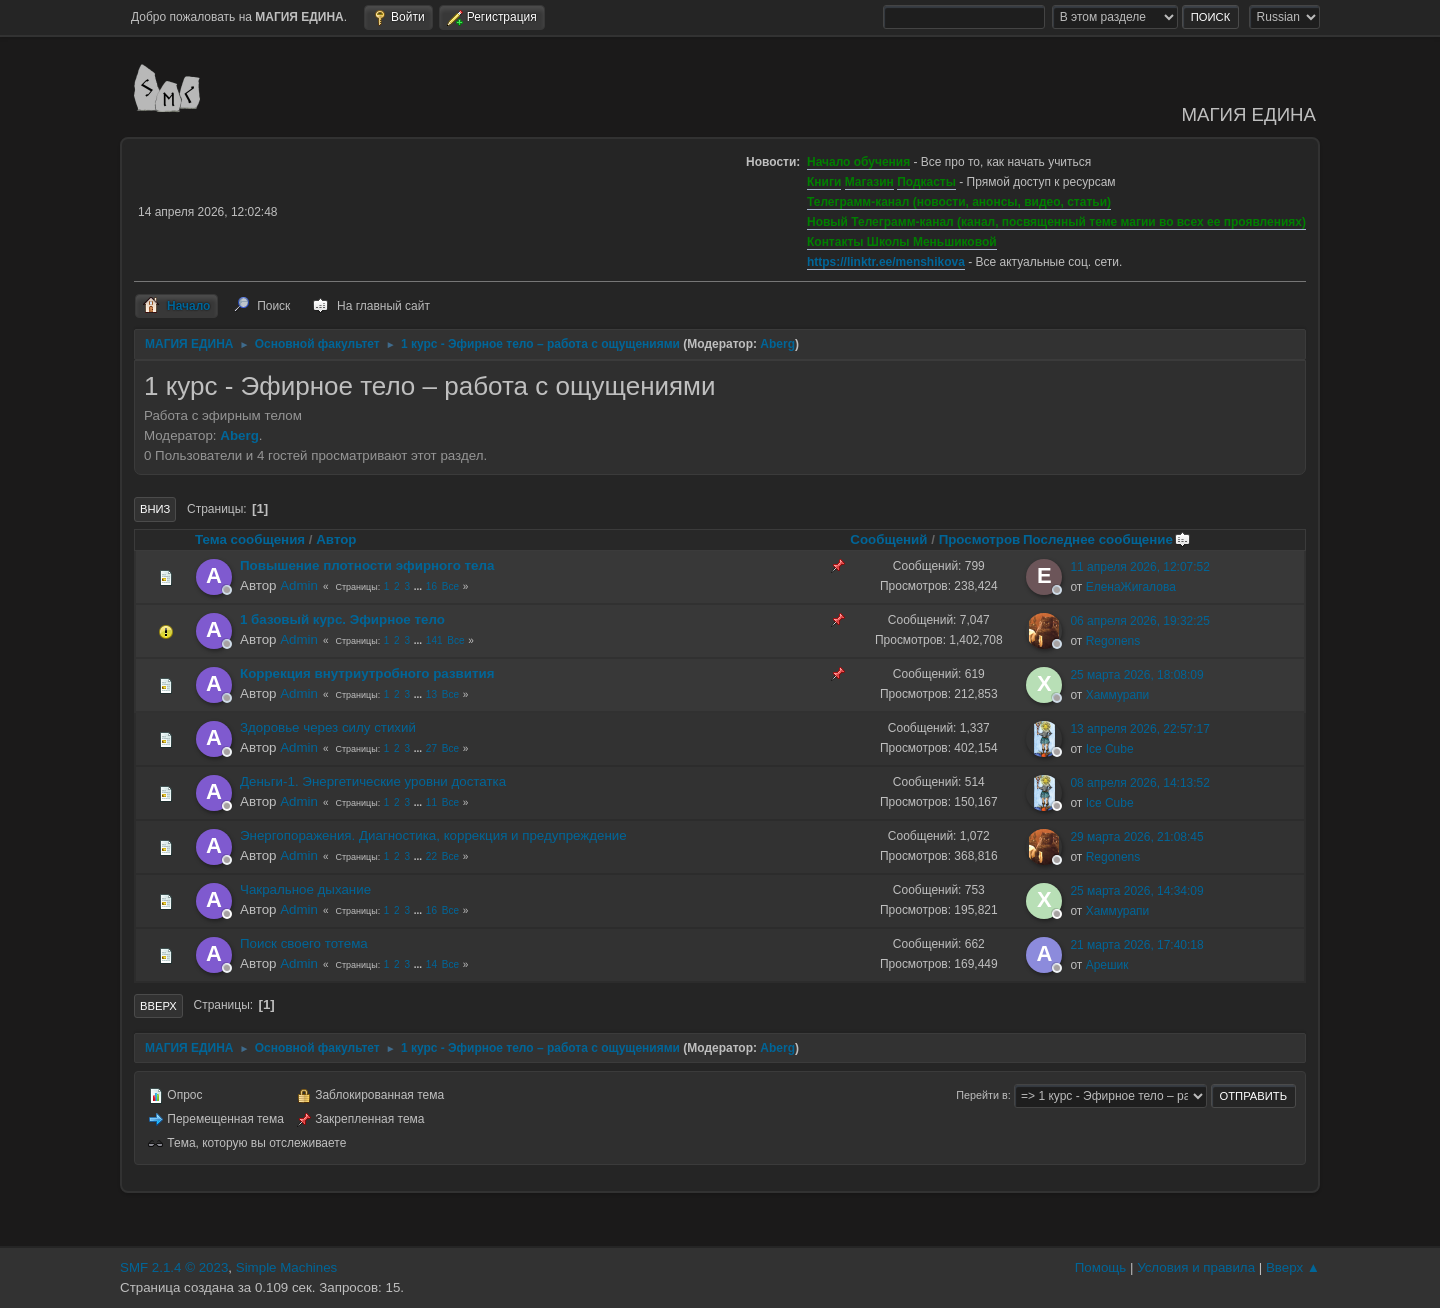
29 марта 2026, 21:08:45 (1136, 837)
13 (431, 694)
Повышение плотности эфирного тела (367, 565)
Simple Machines (286, 1267)
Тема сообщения (250, 539)
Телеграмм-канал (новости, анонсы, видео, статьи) (959, 202)
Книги (824, 182)
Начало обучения (858, 162)
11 (431, 802)
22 (431, 856)
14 (431, 964)
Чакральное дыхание (305, 889)
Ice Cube (1110, 749)
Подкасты (926, 182)
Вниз (155, 509)
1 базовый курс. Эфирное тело (342, 619)
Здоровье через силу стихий (328, 727)
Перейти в (981, 1095)
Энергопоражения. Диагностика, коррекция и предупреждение (433, 835)
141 (434, 640)
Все (450, 586)
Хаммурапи (1118, 695)
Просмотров (980, 539)
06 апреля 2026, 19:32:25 (1140, 621)
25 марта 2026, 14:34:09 (1136, 891)
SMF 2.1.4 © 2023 (174, 1267)
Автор (336, 539)
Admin (299, 585)
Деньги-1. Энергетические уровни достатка (373, 781)
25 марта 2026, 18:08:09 (1136, 675)
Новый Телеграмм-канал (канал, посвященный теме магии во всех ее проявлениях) (1056, 222)
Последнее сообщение (1107, 539)
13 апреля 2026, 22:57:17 (1140, 729)
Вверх (158, 1006)
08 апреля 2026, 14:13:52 (1140, 783)
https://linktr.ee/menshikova (886, 262)
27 (431, 748)
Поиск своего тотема (304, 943)
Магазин (869, 182)
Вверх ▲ (1293, 1267)
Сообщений (888, 539)
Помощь (1100, 1267)
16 (431, 586)
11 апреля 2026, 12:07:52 (1140, 567)
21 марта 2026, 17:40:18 (1136, 945)
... (419, 586)
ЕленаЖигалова (1131, 587)
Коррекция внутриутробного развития (367, 673)
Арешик (1107, 965)
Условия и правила (1196, 1267)
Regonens (1113, 641)
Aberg (777, 344)
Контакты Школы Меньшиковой (902, 242)
